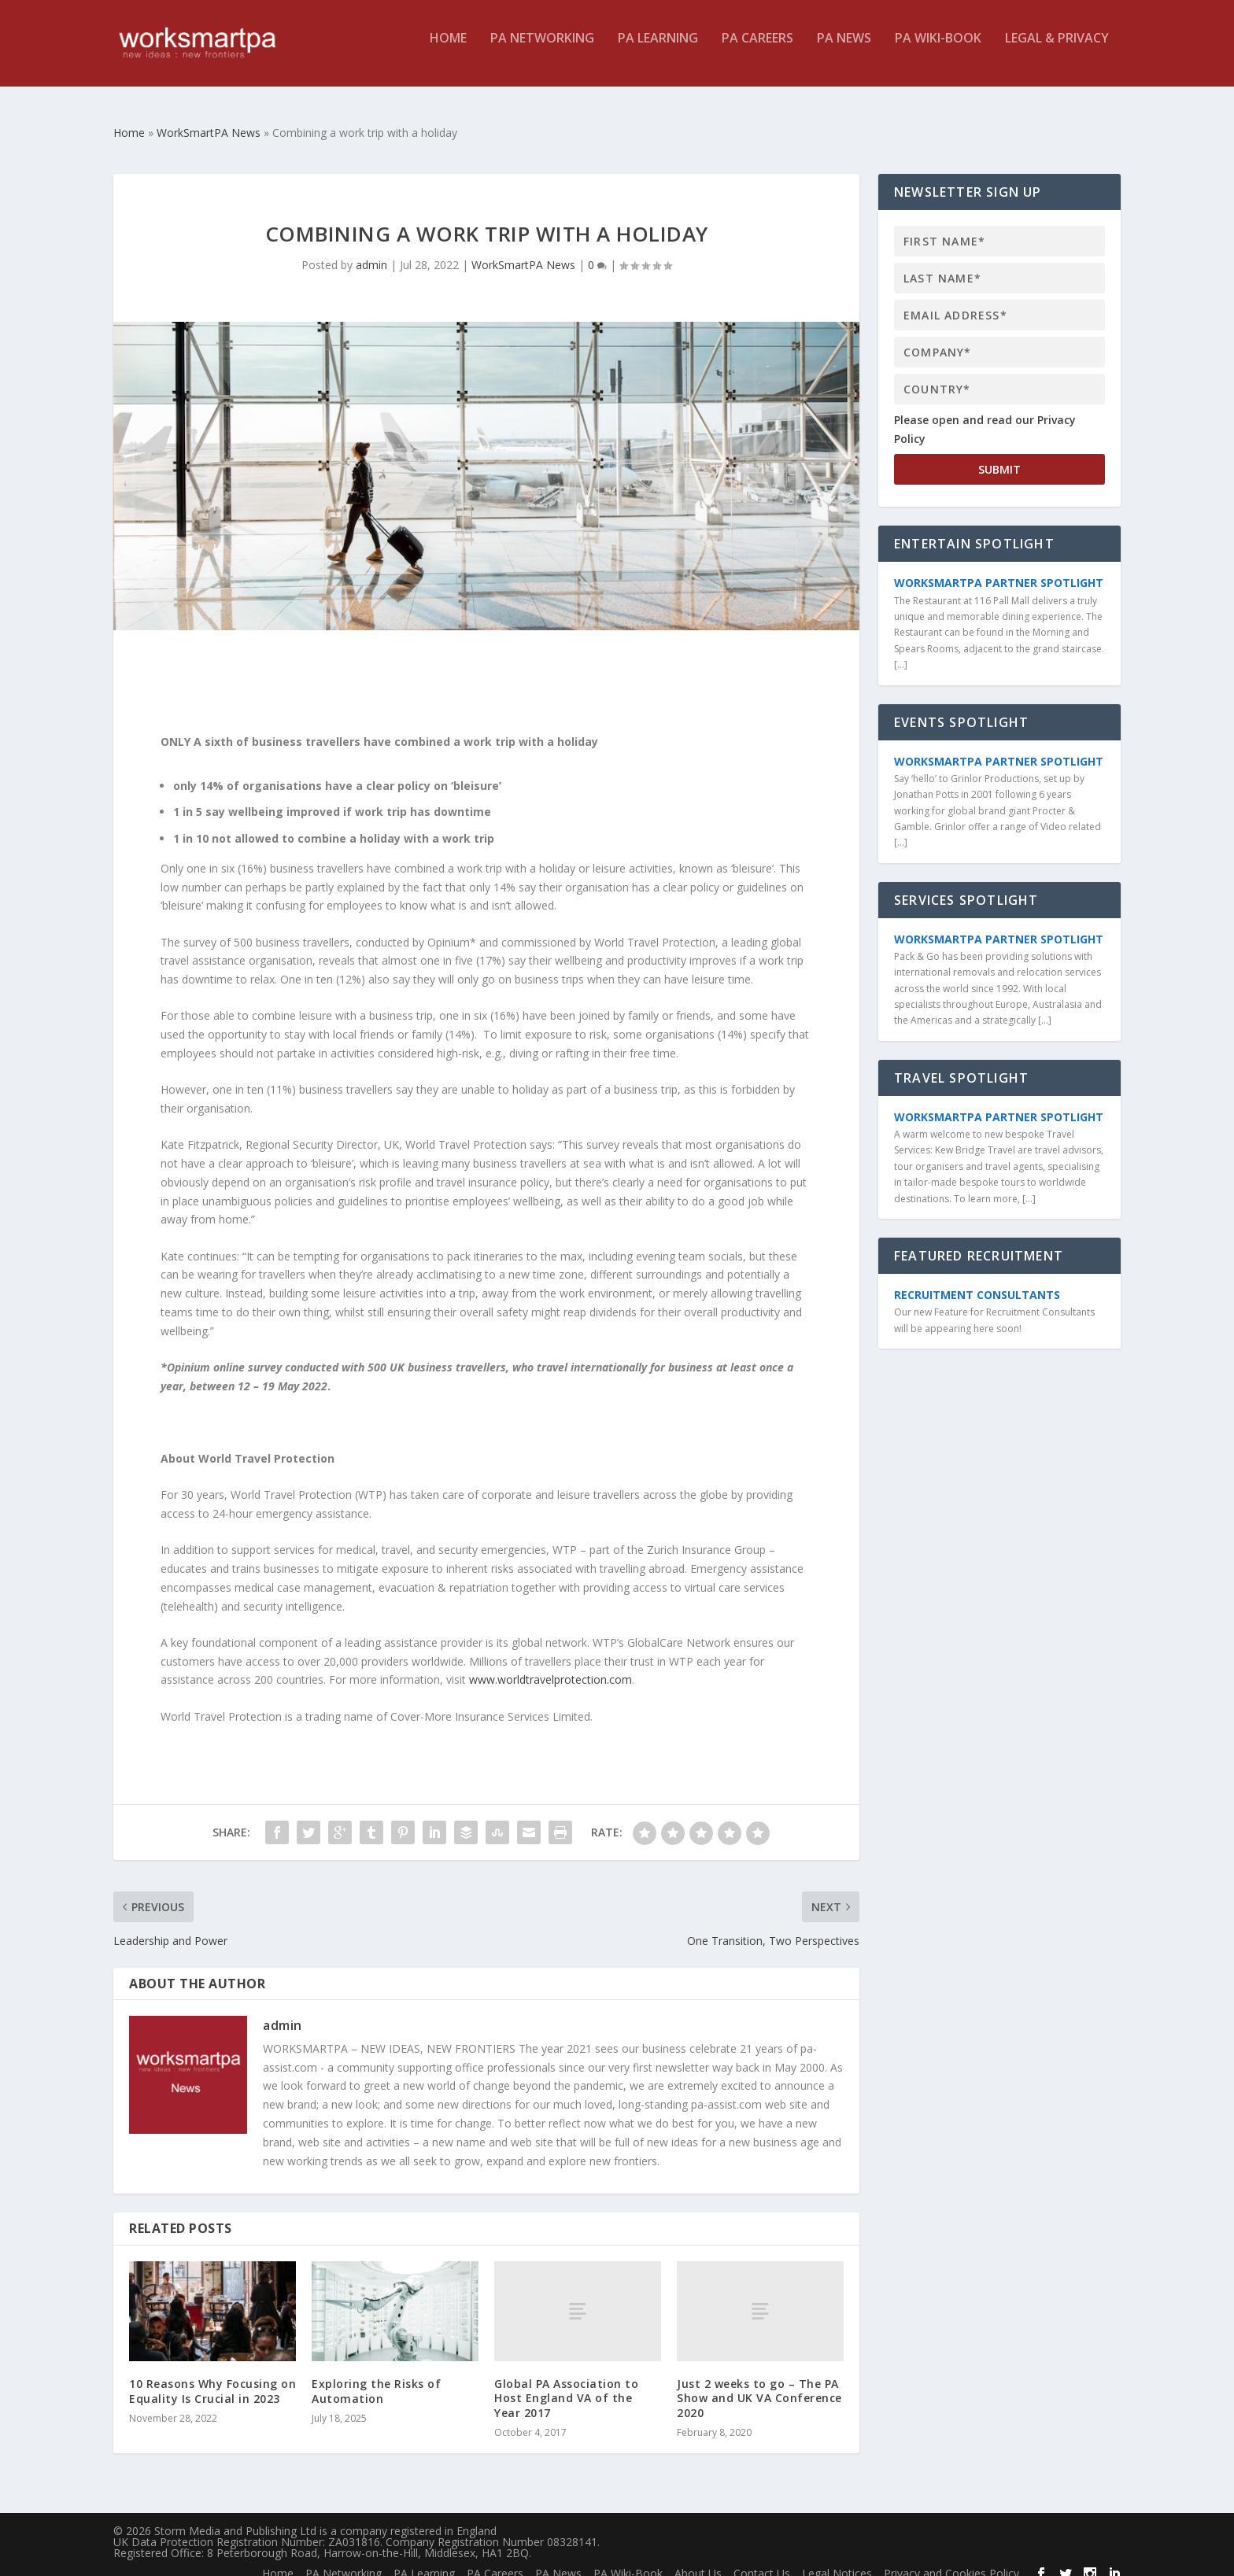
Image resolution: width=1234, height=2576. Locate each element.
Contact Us (761, 2559)
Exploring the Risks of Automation (376, 2376)
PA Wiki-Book (938, 49)
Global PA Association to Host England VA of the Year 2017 (566, 2383)
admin (371, 250)
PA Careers (757, 49)
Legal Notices (837, 2559)
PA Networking (542, 49)
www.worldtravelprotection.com (550, 1665)
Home (448, 49)
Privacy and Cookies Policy (951, 2559)
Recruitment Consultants (977, 1280)
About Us (698, 2559)
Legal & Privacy (1057, 49)
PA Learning (658, 49)
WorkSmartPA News (523, 250)
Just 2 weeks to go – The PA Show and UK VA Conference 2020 (759, 2383)
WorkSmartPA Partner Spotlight (998, 568)
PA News (844, 49)
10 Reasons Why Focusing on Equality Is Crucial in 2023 (212, 2376)
